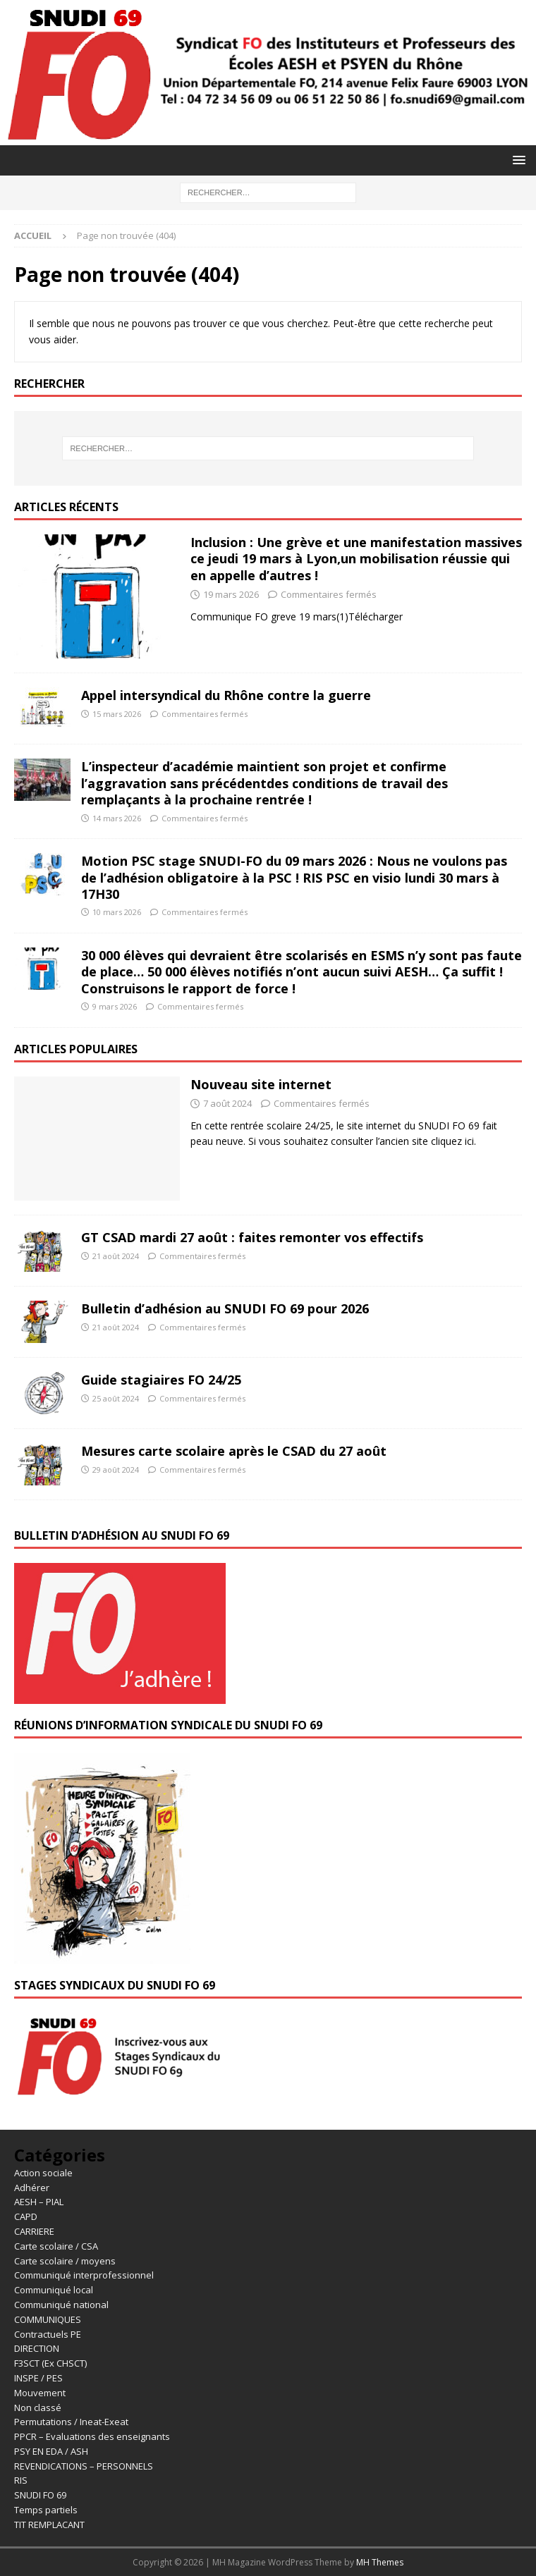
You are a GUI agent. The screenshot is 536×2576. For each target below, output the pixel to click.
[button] (516, 160)
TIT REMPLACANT (49, 2524)
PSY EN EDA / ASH (51, 2451)
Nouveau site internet (260, 1084)
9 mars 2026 (114, 1006)
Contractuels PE (47, 2334)
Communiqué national (61, 2304)
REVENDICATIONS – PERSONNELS (83, 2466)
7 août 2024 (227, 1103)
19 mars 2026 (231, 594)
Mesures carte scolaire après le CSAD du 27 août (233, 1450)
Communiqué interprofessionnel (84, 2275)
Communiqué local (53, 2289)
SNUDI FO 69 (40, 2495)
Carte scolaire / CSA (56, 2246)
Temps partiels (46, 2509)
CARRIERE (34, 2231)
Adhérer (31, 2187)
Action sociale (43, 2172)
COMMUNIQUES (47, 2319)
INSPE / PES (38, 2378)
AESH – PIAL (38, 2201)
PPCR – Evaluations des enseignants (92, 2436)
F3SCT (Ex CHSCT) (50, 2363)
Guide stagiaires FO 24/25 (161, 1379)
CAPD (25, 2216)
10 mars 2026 (116, 912)
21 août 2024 (115, 1256)
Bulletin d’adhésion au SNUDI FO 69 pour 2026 (225, 1308)
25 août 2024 (115, 1398)
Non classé (37, 2407)
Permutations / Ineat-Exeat (71, 2421)
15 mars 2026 (116, 714)
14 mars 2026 (116, 818)
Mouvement (40, 2392)
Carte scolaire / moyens (65, 2261)
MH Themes (379, 2562)
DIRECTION (36, 2348)
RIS (21, 2480)
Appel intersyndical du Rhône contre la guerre (226, 695)
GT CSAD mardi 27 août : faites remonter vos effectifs (252, 1237)
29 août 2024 (115, 1469)
